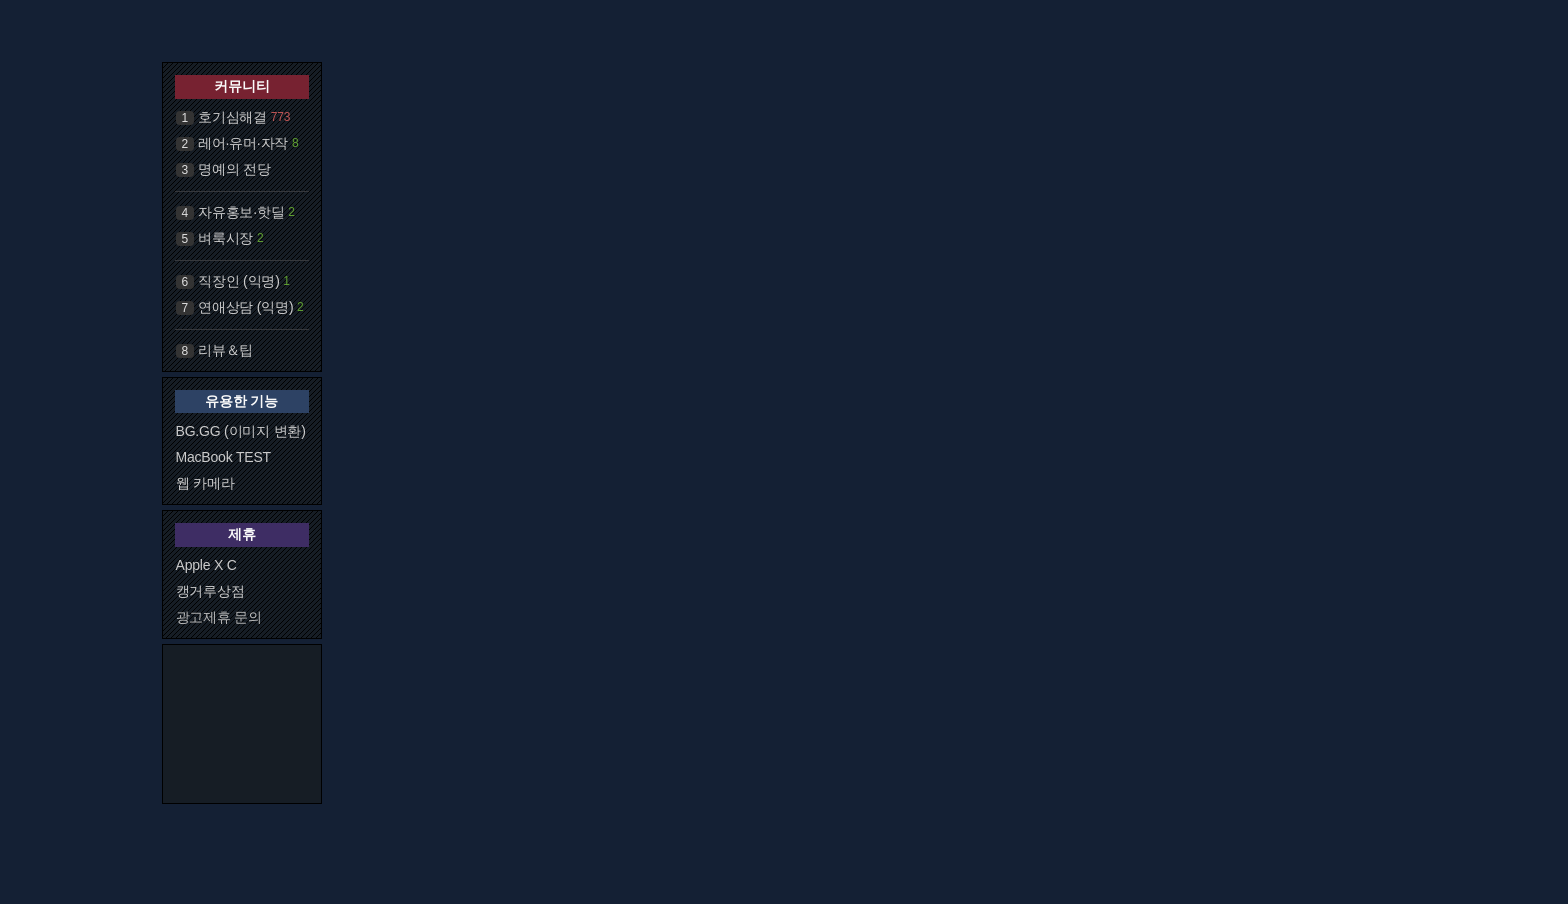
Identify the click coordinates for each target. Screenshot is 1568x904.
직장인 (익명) (239, 281)
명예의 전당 (234, 169)
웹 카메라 (205, 483)
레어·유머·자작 (243, 143)
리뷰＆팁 (225, 350)
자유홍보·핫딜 (241, 212)
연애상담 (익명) (245, 307)
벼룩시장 (225, 238)
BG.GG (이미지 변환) (241, 431)
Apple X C (206, 565)
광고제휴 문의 (219, 617)
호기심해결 (232, 117)
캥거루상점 (210, 591)
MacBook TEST (223, 457)
